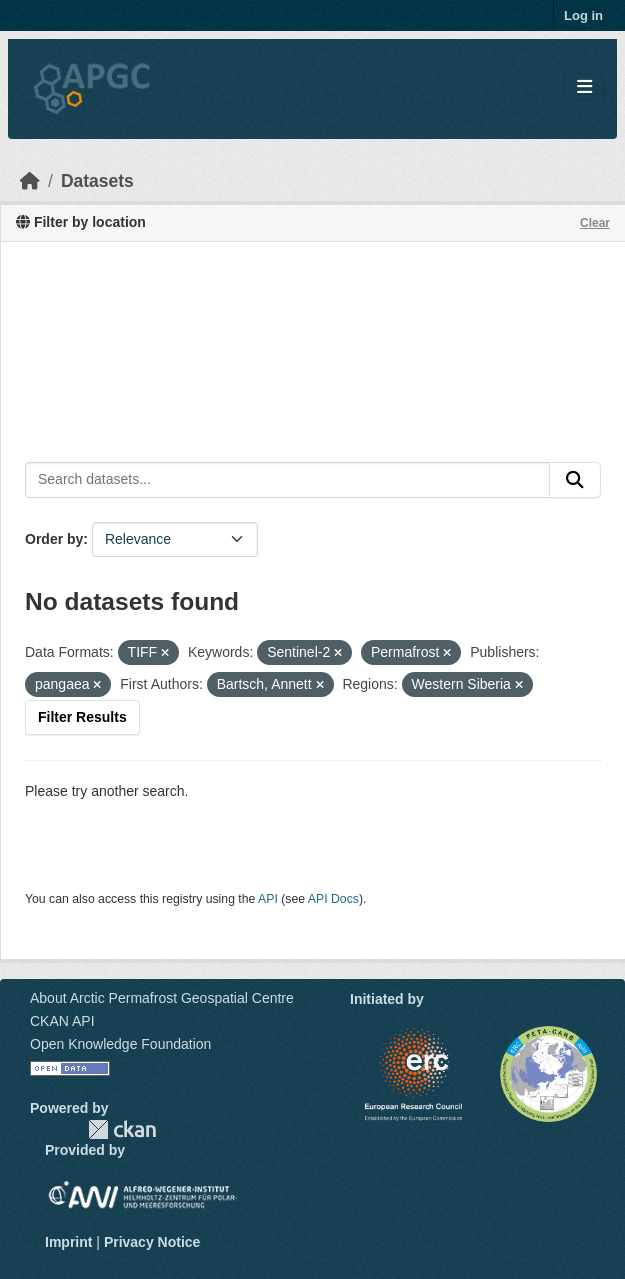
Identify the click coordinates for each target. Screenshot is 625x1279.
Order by (54, 539)
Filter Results (82, 717)
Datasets (97, 181)
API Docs (333, 899)
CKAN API (62, 1021)
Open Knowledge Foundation (120, 1044)
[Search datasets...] (287, 480)
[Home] (30, 181)
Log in (583, 15)
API (268, 899)
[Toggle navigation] (584, 87)
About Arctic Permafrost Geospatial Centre (162, 998)
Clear (595, 223)
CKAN (122, 1129)
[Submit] (575, 480)
